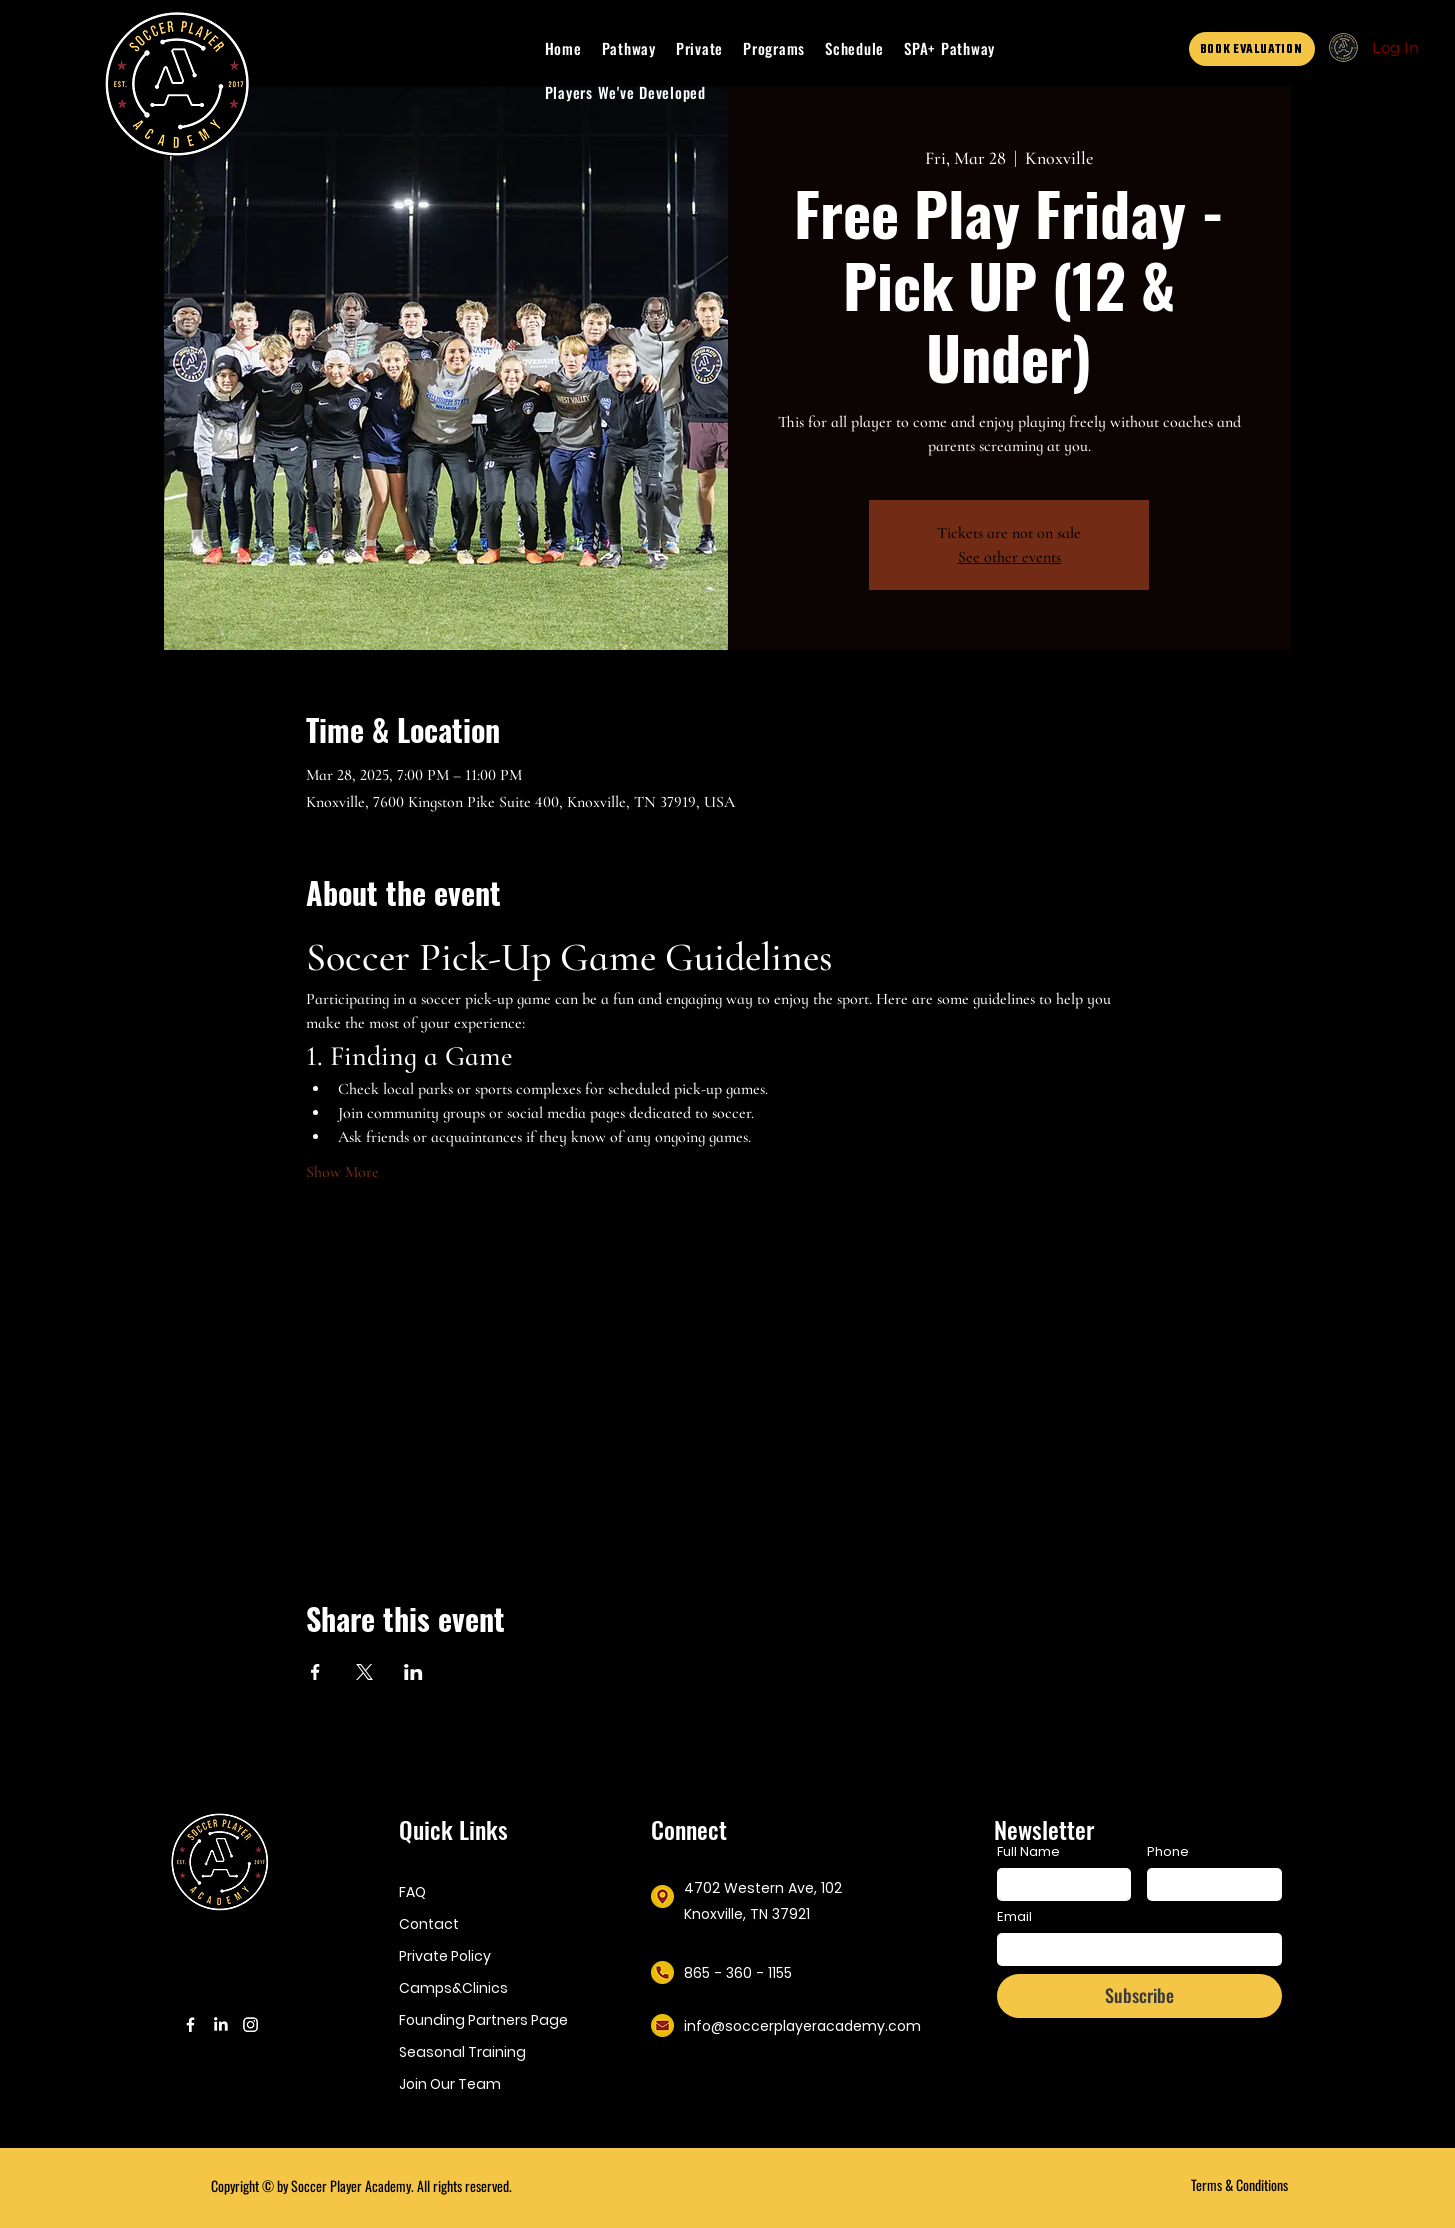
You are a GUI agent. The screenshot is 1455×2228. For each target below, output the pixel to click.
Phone (1168, 1852)
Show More (342, 1172)
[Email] (1133, 1949)
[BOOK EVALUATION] (1252, 49)
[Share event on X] (364, 1672)
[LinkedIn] (220, 2024)
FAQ (412, 1892)
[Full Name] (1058, 1884)
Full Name (1028, 1852)
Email (1014, 1917)
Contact (429, 1924)
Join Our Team (450, 2084)
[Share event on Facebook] (315, 1672)
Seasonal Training (462, 2052)
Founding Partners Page (480, 2020)
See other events (1009, 557)
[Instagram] (250, 2024)
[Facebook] (190, 2024)
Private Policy (445, 1956)
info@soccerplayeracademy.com (802, 2026)
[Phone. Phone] (1208, 1884)
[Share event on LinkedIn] (413, 1672)
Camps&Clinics (453, 1988)
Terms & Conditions (1239, 2184)
